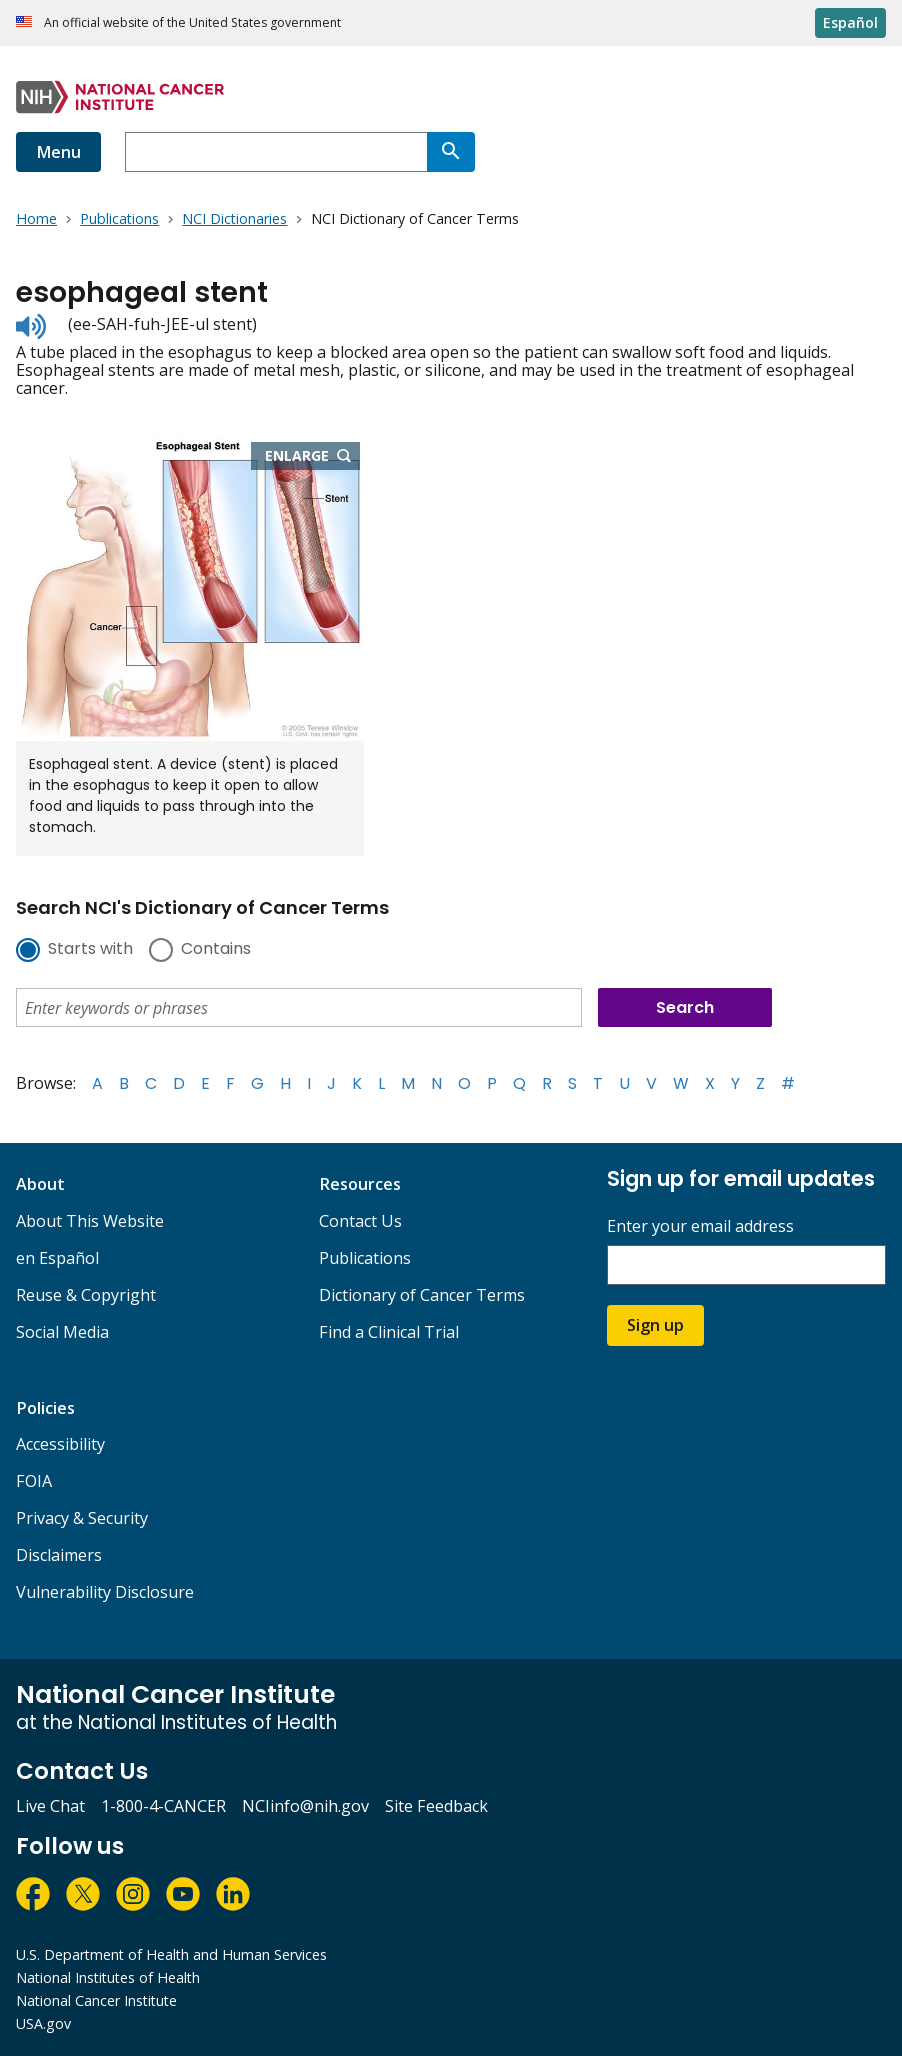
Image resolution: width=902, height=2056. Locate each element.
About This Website (90, 1221)
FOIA (34, 1481)
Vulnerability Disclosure (105, 1592)
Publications (365, 1258)
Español (850, 22)
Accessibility (60, 1444)
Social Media (62, 1332)
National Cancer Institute (96, 2000)
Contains (216, 950)
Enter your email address (700, 1226)
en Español (57, 1258)
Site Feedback (436, 1806)
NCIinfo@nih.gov (305, 1806)
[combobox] (276, 152)
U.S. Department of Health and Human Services (171, 1954)
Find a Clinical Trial (389, 1332)
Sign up (655, 1325)
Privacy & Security (82, 1518)
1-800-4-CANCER (163, 1806)
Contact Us (360, 1221)
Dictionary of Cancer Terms (422, 1295)
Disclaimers (59, 1555)
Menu (58, 152)
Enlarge (313, 457)
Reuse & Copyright (86, 1295)
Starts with (90, 950)
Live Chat (50, 1806)
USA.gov (43, 2023)
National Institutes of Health (108, 1977)
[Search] (451, 152)
